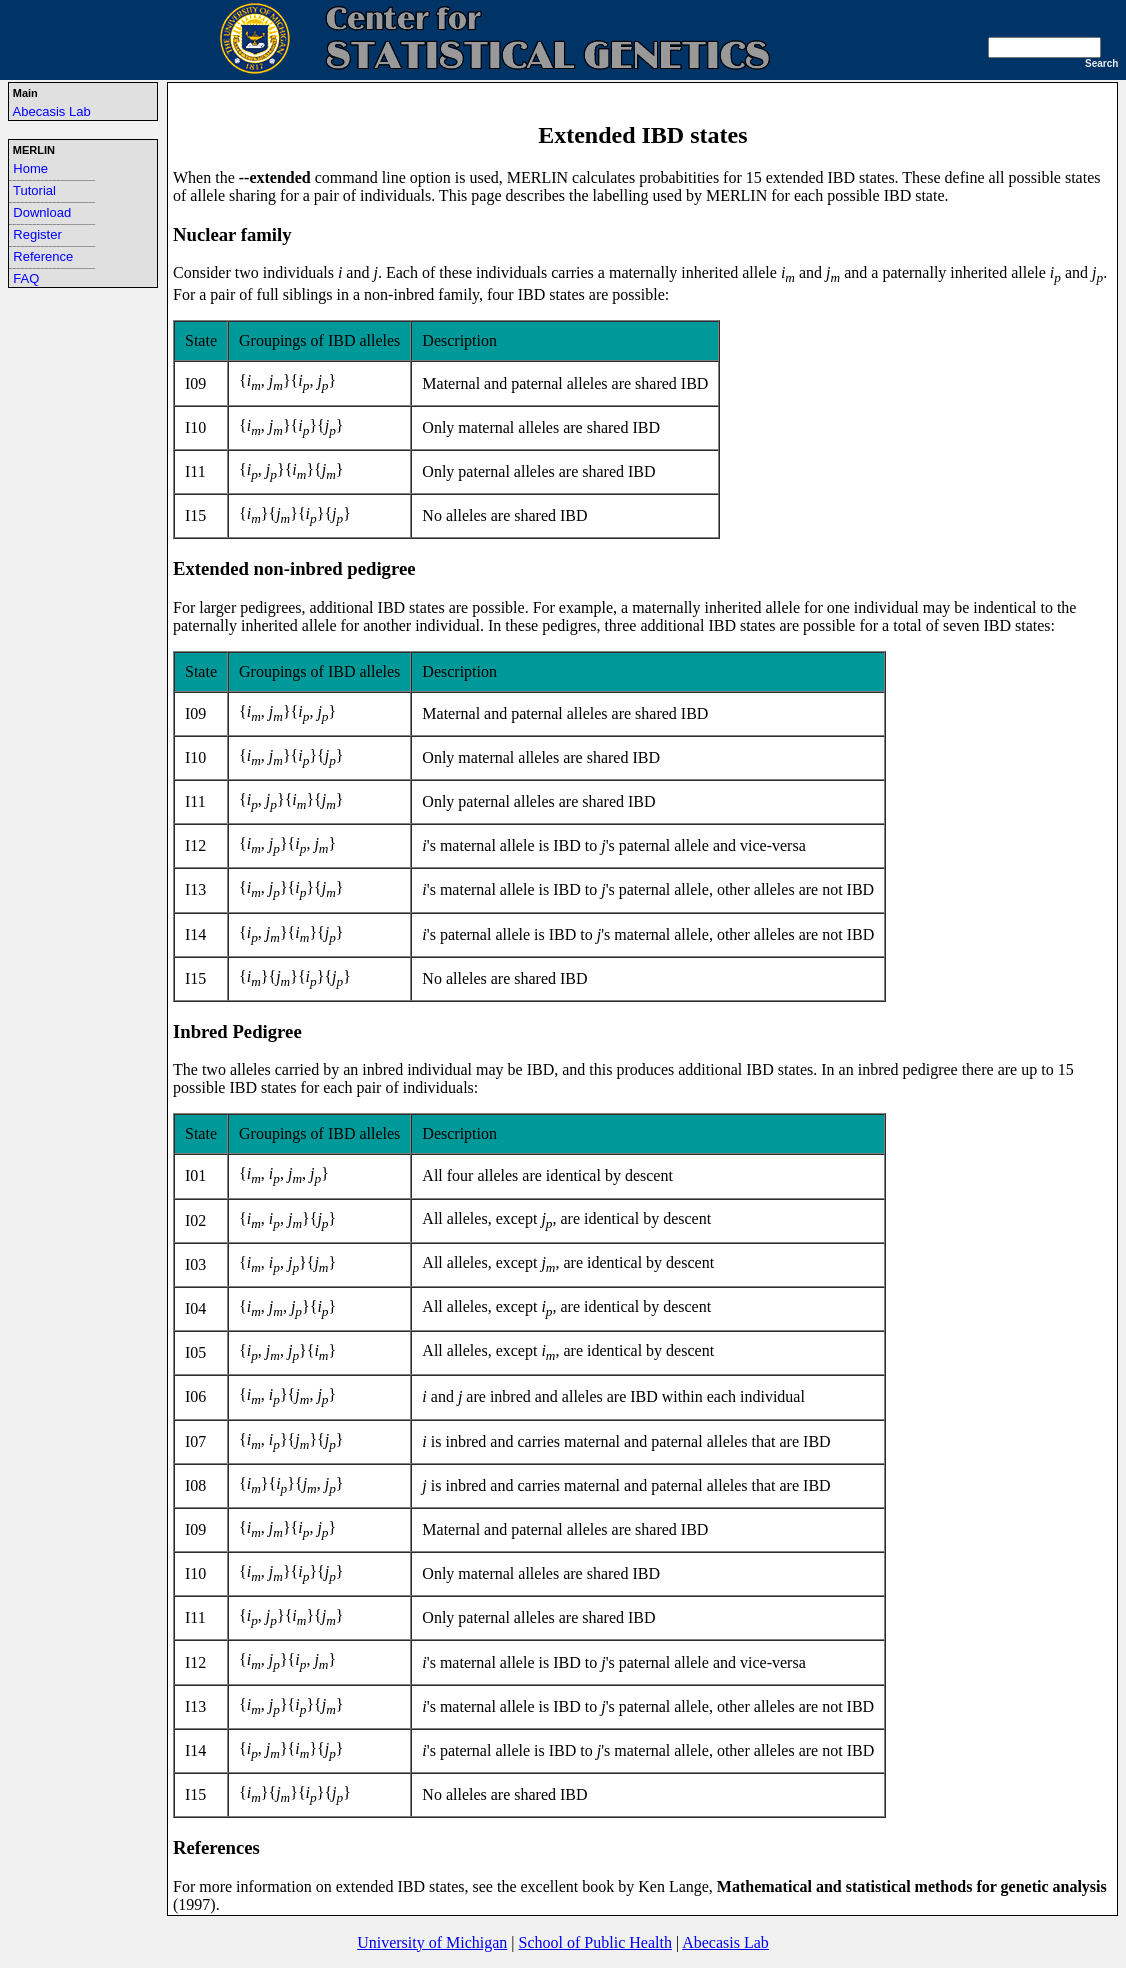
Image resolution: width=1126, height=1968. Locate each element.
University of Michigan (432, 1942)
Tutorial (34, 190)
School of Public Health (595, 1942)
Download (42, 212)
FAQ (26, 278)
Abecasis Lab (52, 111)
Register (37, 234)
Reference (43, 256)
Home (30, 168)
